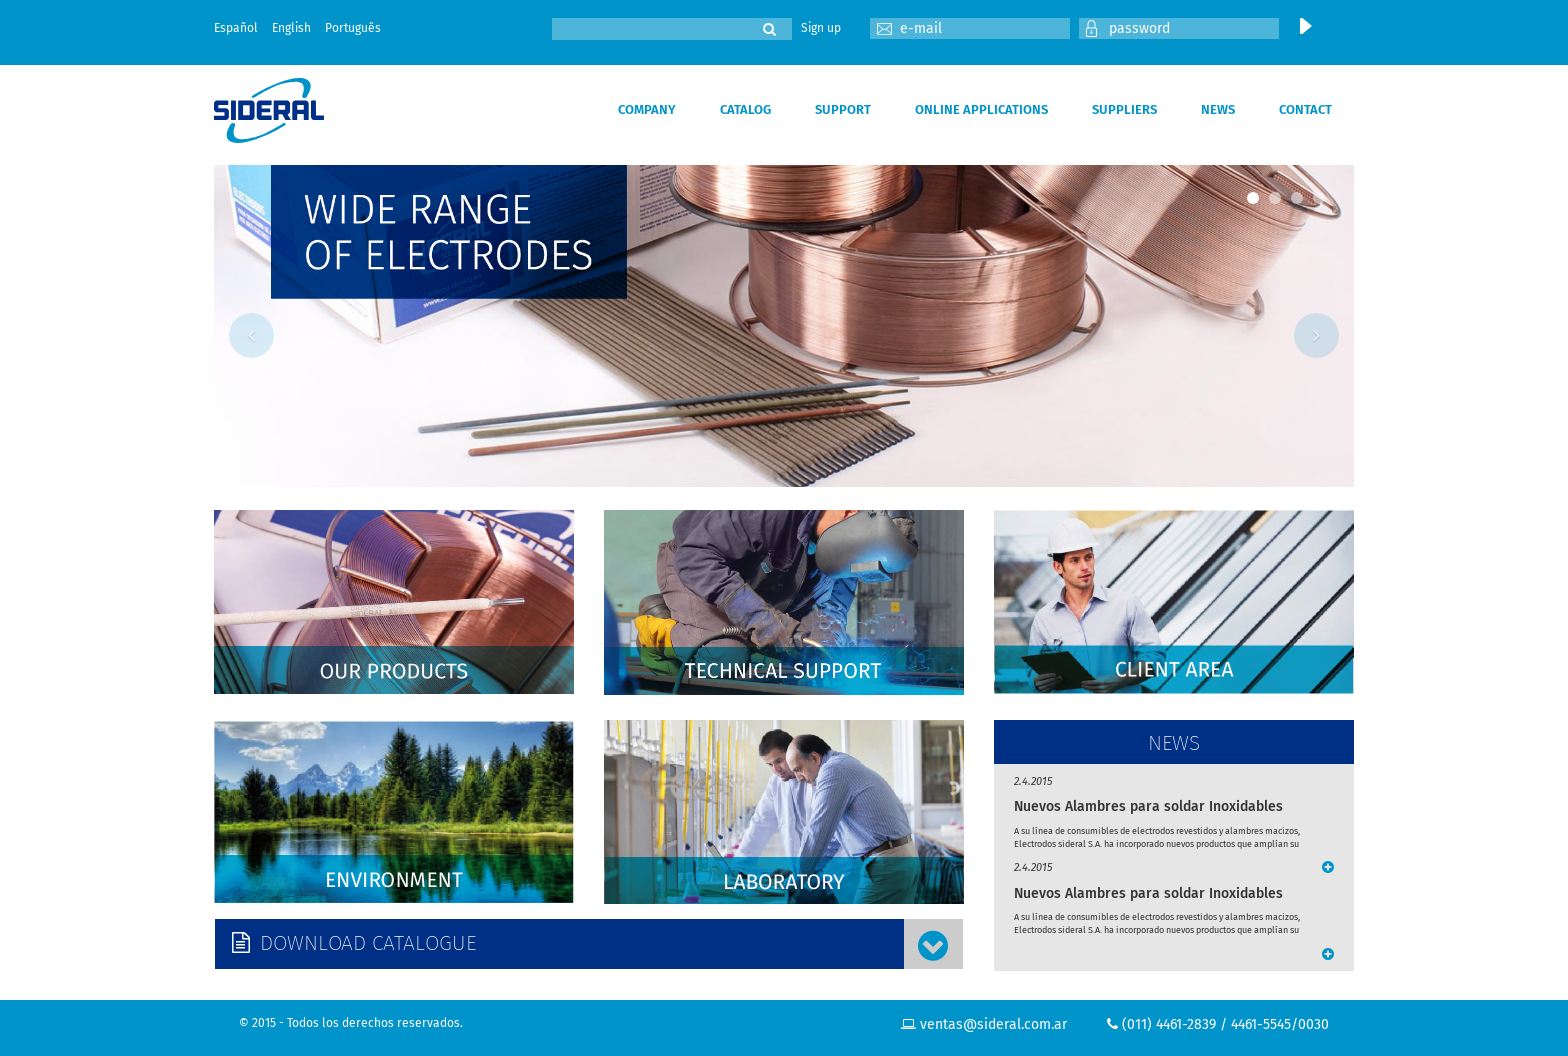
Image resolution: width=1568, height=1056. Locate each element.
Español (236, 28)
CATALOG (745, 109)
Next (1316, 335)
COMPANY (647, 109)
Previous (251, 335)
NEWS (1218, 109)
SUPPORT (843, 109)
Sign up (821, 28)
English (291, 28)
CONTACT (1305, 109)
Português (353, 28)
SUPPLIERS (1124, 109)
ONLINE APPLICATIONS (981, 109)
